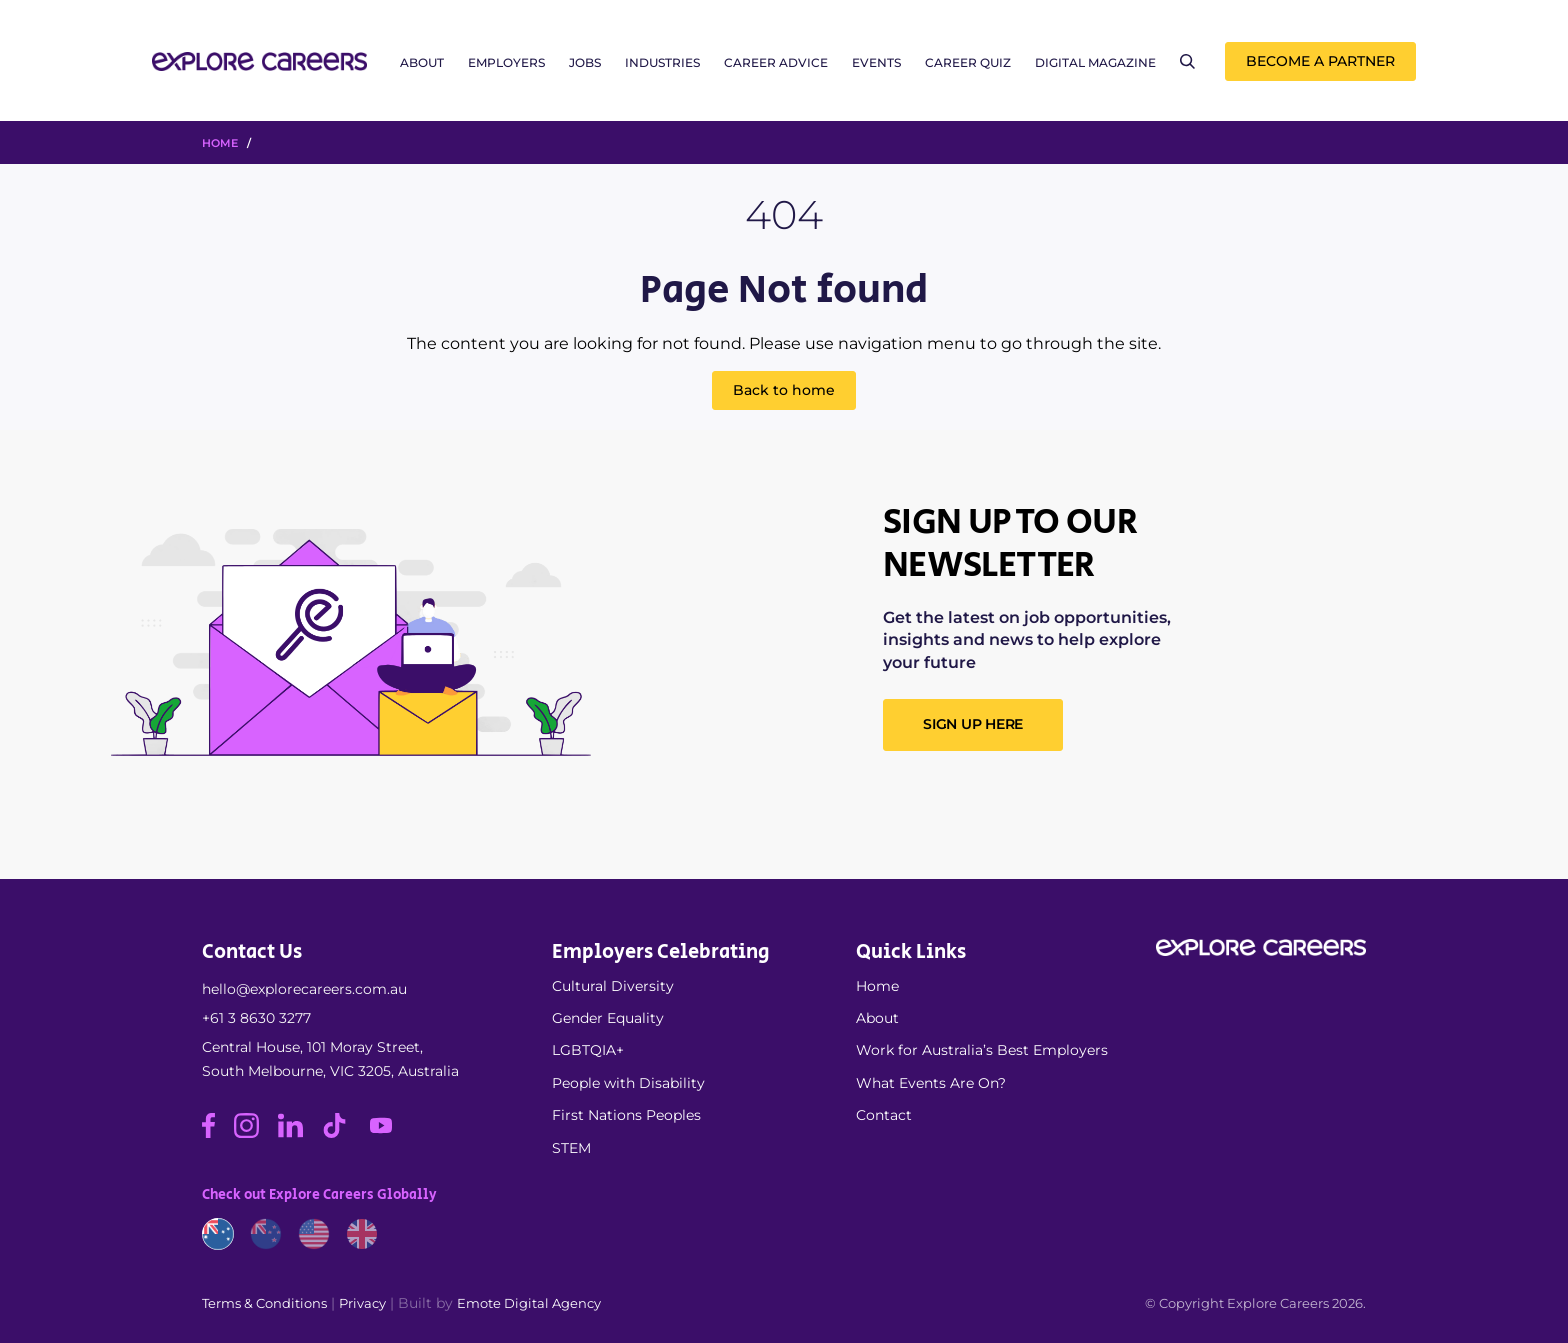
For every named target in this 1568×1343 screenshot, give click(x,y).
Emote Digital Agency (529, 1303)
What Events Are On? (931, 1083)
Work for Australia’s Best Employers (982, 1050)
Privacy (362, 1303)
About (422, 62)
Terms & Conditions (264, 1303)
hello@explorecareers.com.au (304, 989)
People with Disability (628, 1083)
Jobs (585, 62)
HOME (220, 143)
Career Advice (776, 62)
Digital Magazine (1095, 62)
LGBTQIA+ (588, 1050)
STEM (571, 1148)
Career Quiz (968, 62)
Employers (506, 62)
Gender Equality (608, 1018)
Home (877, 986)
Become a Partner (1320, 61)
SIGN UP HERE (973, 724)
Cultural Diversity (613, 986)
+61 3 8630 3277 (256, 1018)
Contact (884, 1115)
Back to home (784, 390)
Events (876, 62)
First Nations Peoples (626, 1115)
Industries (662, 62)
